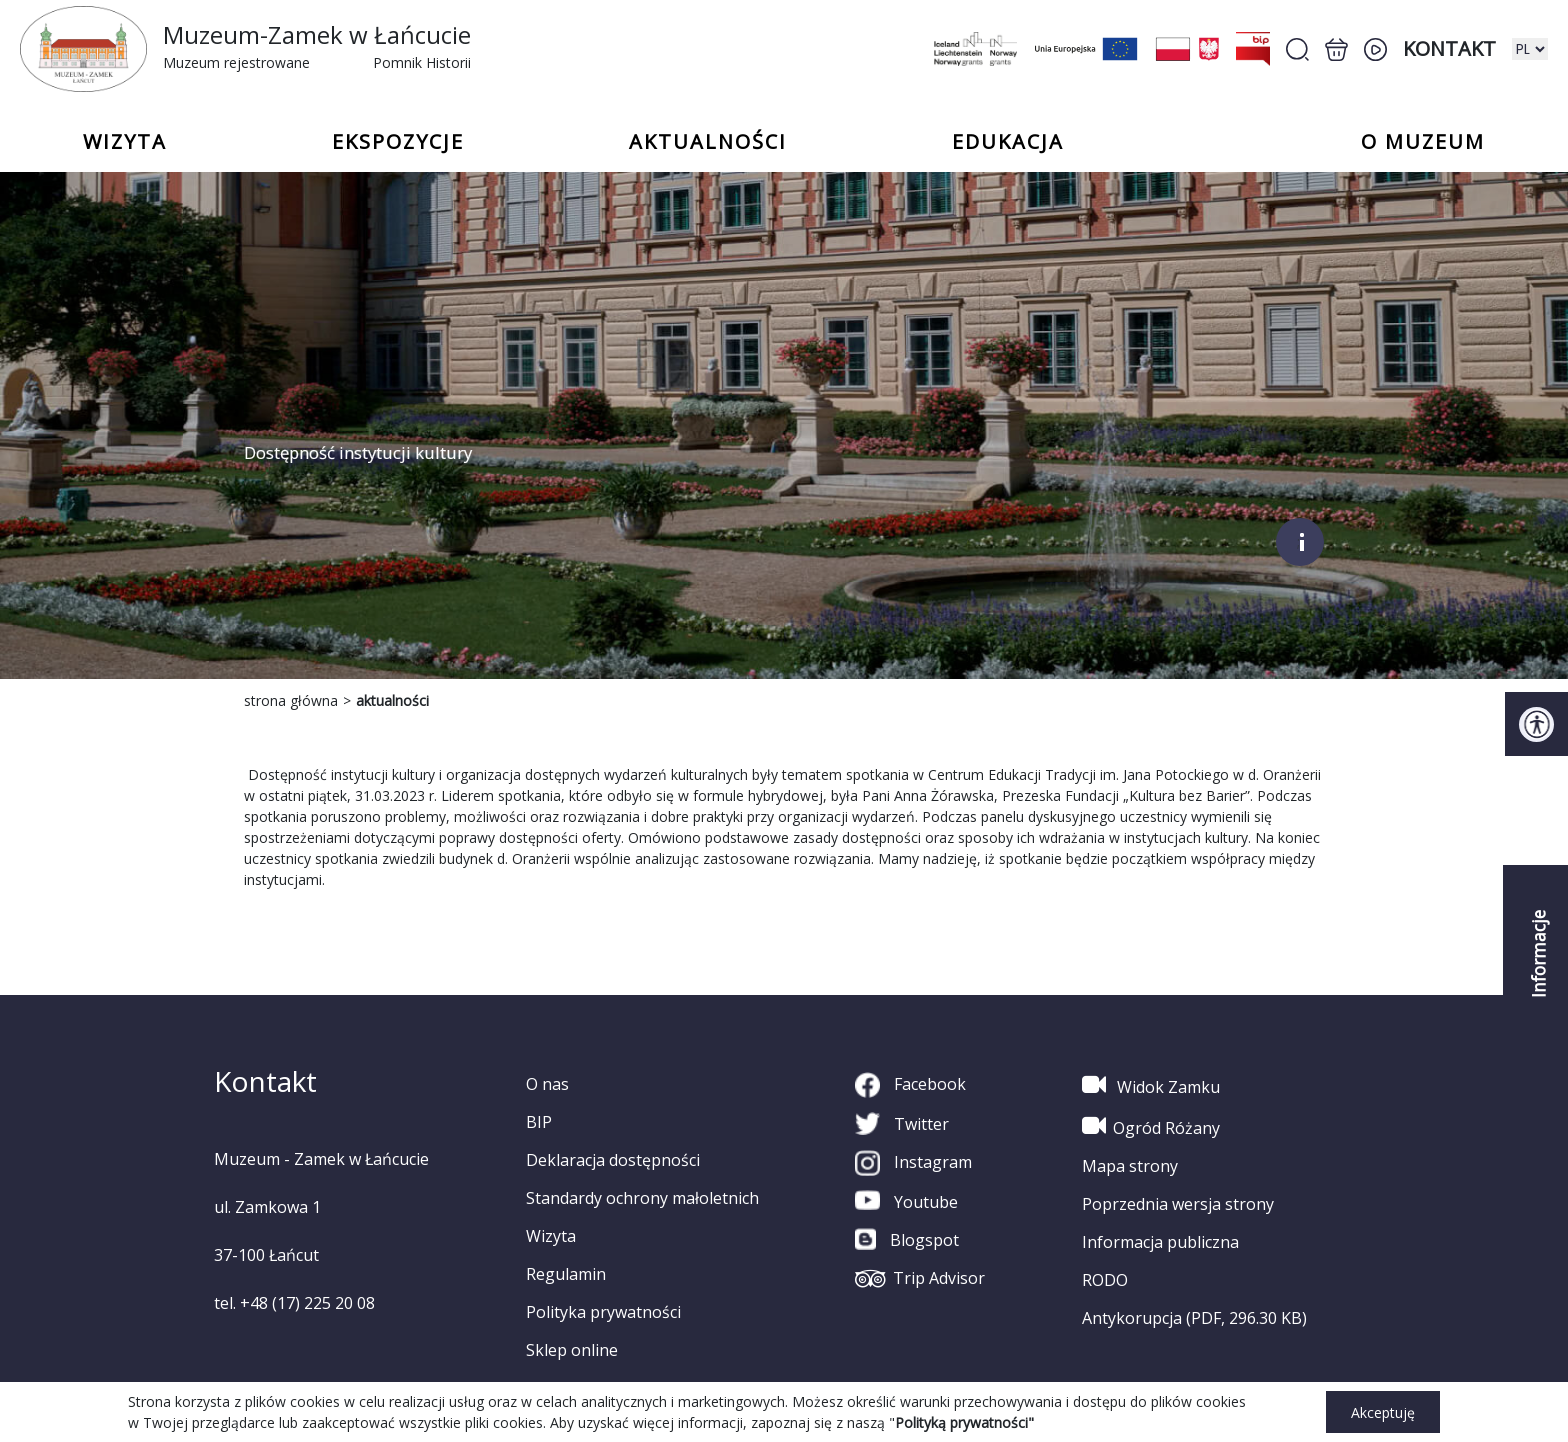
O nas (547, 1084)
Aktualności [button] (708, 142)
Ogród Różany (1151, 1126)
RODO (1105, 1280)
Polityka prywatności (603, 1312)
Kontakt (1449, 48)
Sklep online (572, 1350)
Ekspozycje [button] (398, 142)
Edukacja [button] (1008, 142)
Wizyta (551, 1236)
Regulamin (566, 1274)
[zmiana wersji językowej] (1530, 49)
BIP (539, 1122)
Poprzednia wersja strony (1178, 1204)
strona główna (291, 700)
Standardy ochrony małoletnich (642, 1198)
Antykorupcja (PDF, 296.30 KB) (1194, 1318)
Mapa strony (1130, 1166)
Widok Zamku (1151, 1085)
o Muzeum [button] (1423, 142)
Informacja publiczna (1160, 1242)
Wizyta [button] (125, 142)
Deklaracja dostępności (613, 1160)
